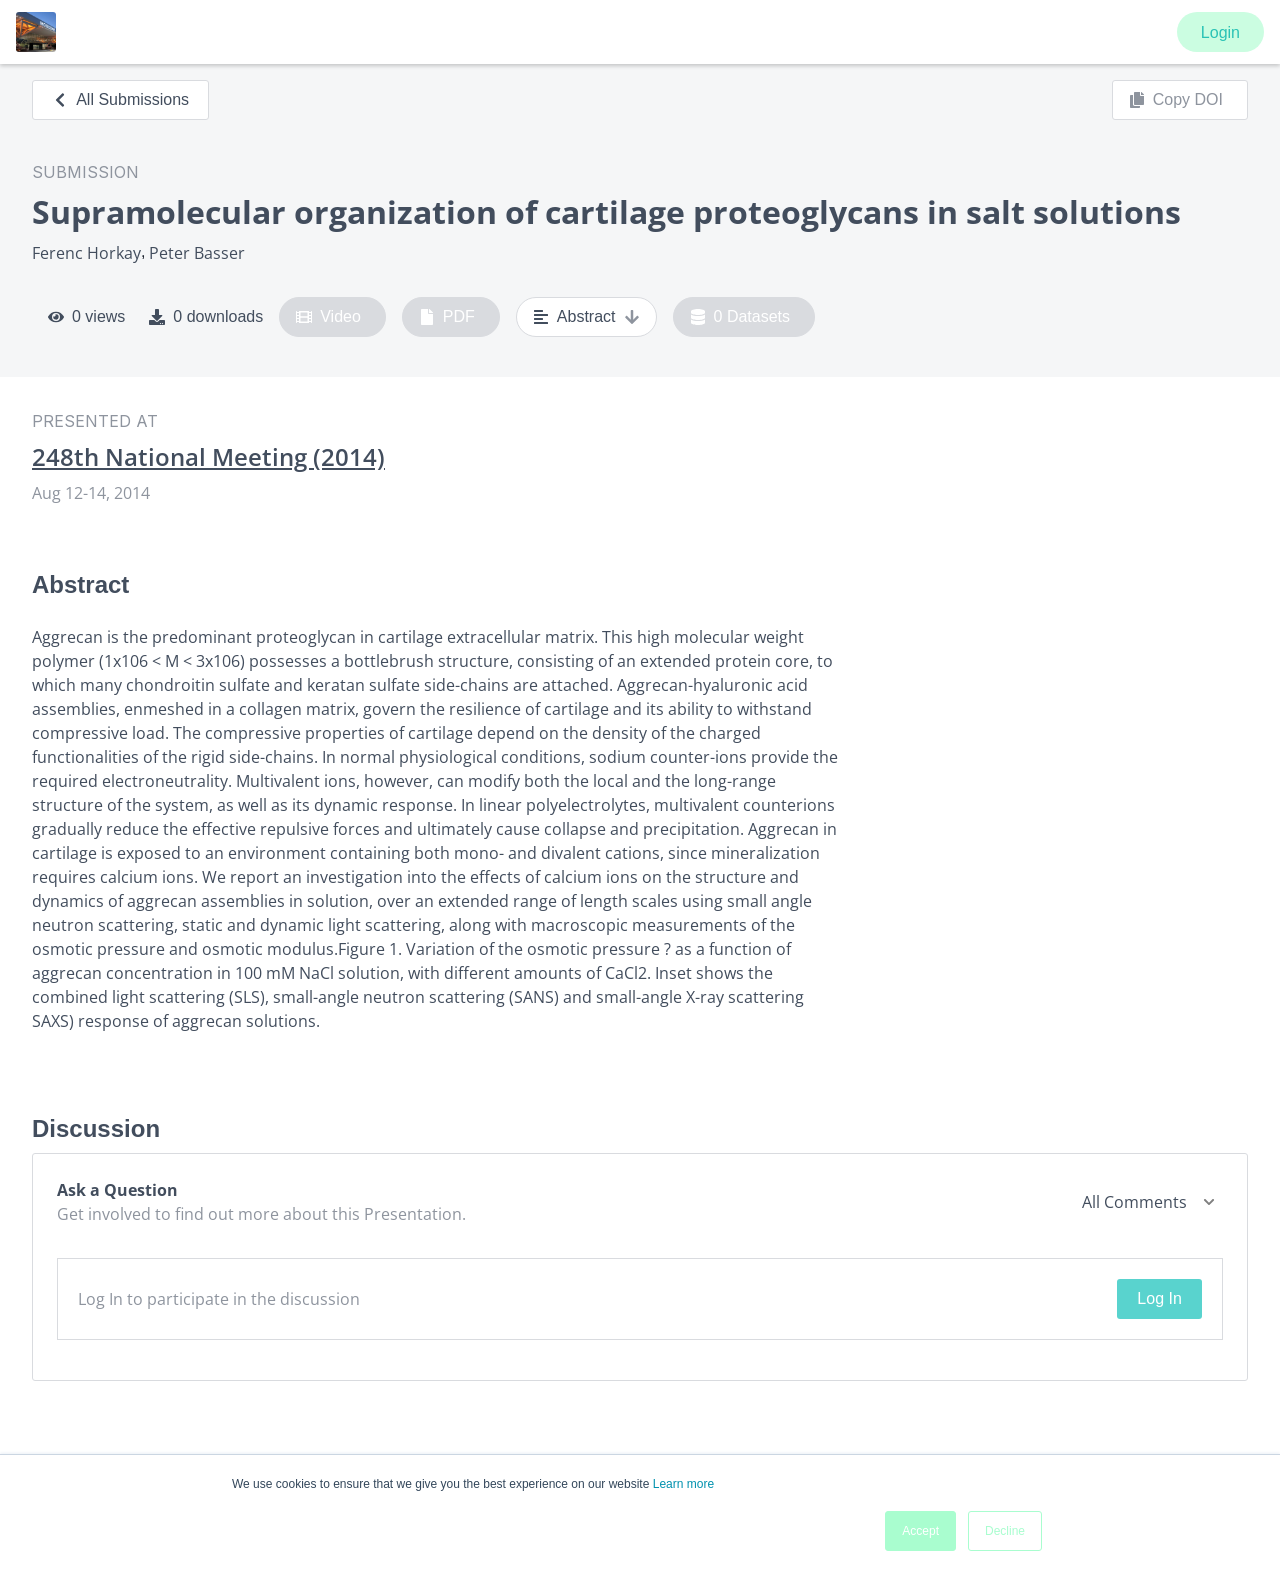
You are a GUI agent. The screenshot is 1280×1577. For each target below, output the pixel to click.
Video (328, 317)
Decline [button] (1005, 1531)
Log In (1159, 1298)
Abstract (586, 317)
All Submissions (120, 99)
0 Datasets (740, 317)
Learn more (683, 1484)
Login (1220, 32)
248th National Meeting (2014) (208, 457)
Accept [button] (920, 1531)
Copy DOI (1176, 100)
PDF (447, 317)
